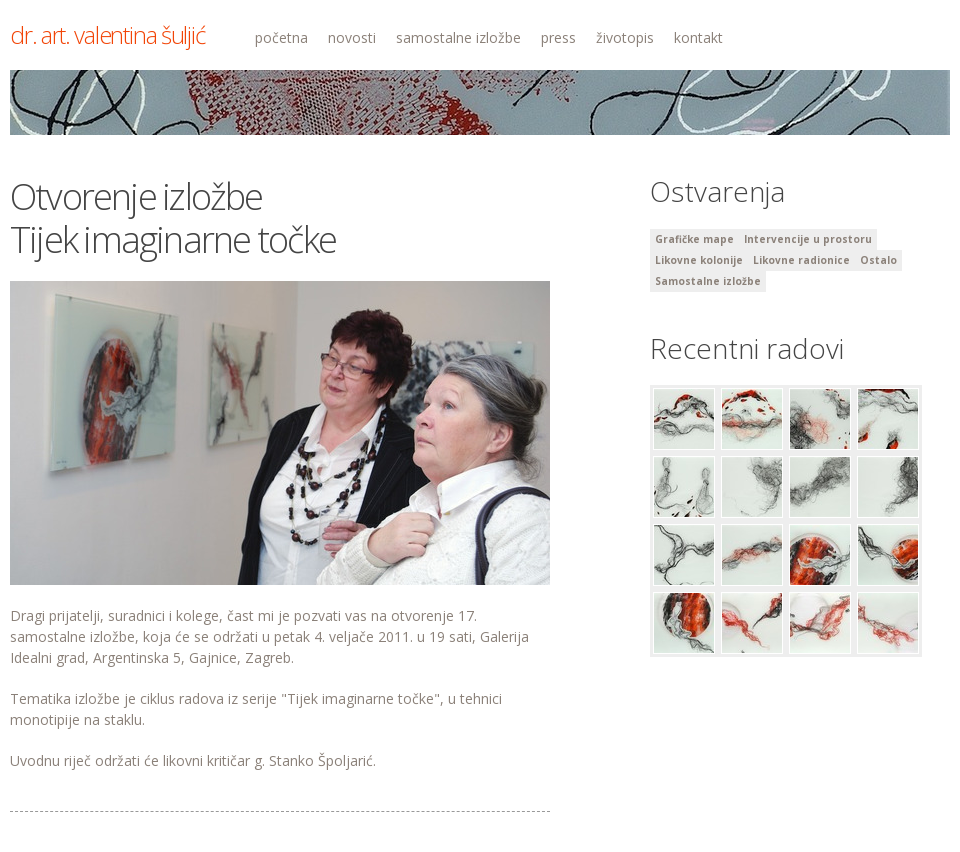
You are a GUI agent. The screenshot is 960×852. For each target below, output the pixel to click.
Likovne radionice (801, 260)
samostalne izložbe (458, 37)
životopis (625, 37)
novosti (352, 37)
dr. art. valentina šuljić (107, 34)
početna (281, 37)
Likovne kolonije (699, 260)
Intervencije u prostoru (808, 239)
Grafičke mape (694, 239)
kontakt (698, 37)
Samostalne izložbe (708, 281)
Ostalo (878, 260)
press (558, 37)
